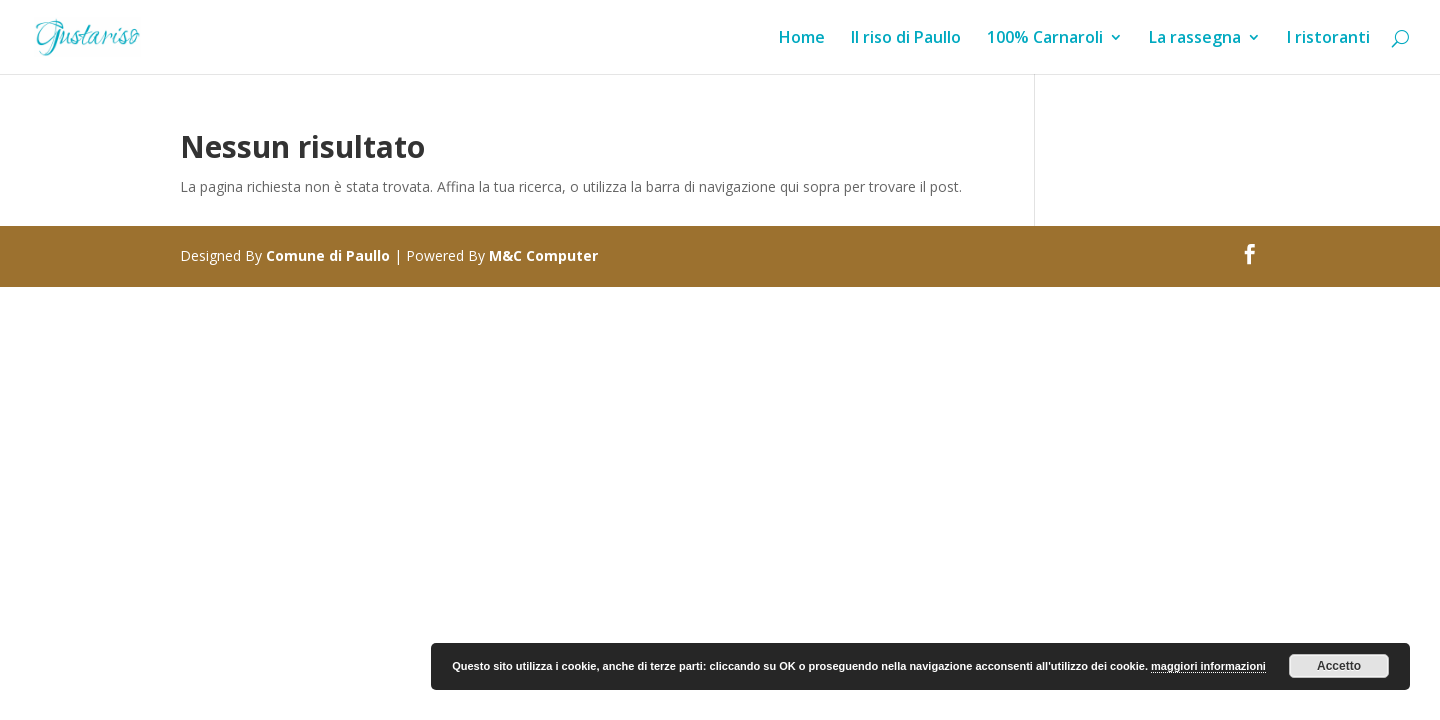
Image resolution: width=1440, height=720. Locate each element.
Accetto (1339, 666)
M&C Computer (543, 255)
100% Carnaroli (1045, 39)
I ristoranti (1328, 39)
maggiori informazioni (1208, 666)
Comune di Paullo (328, 255)
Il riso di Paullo (906, 39)
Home (802, 39)
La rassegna (1195, 39)
